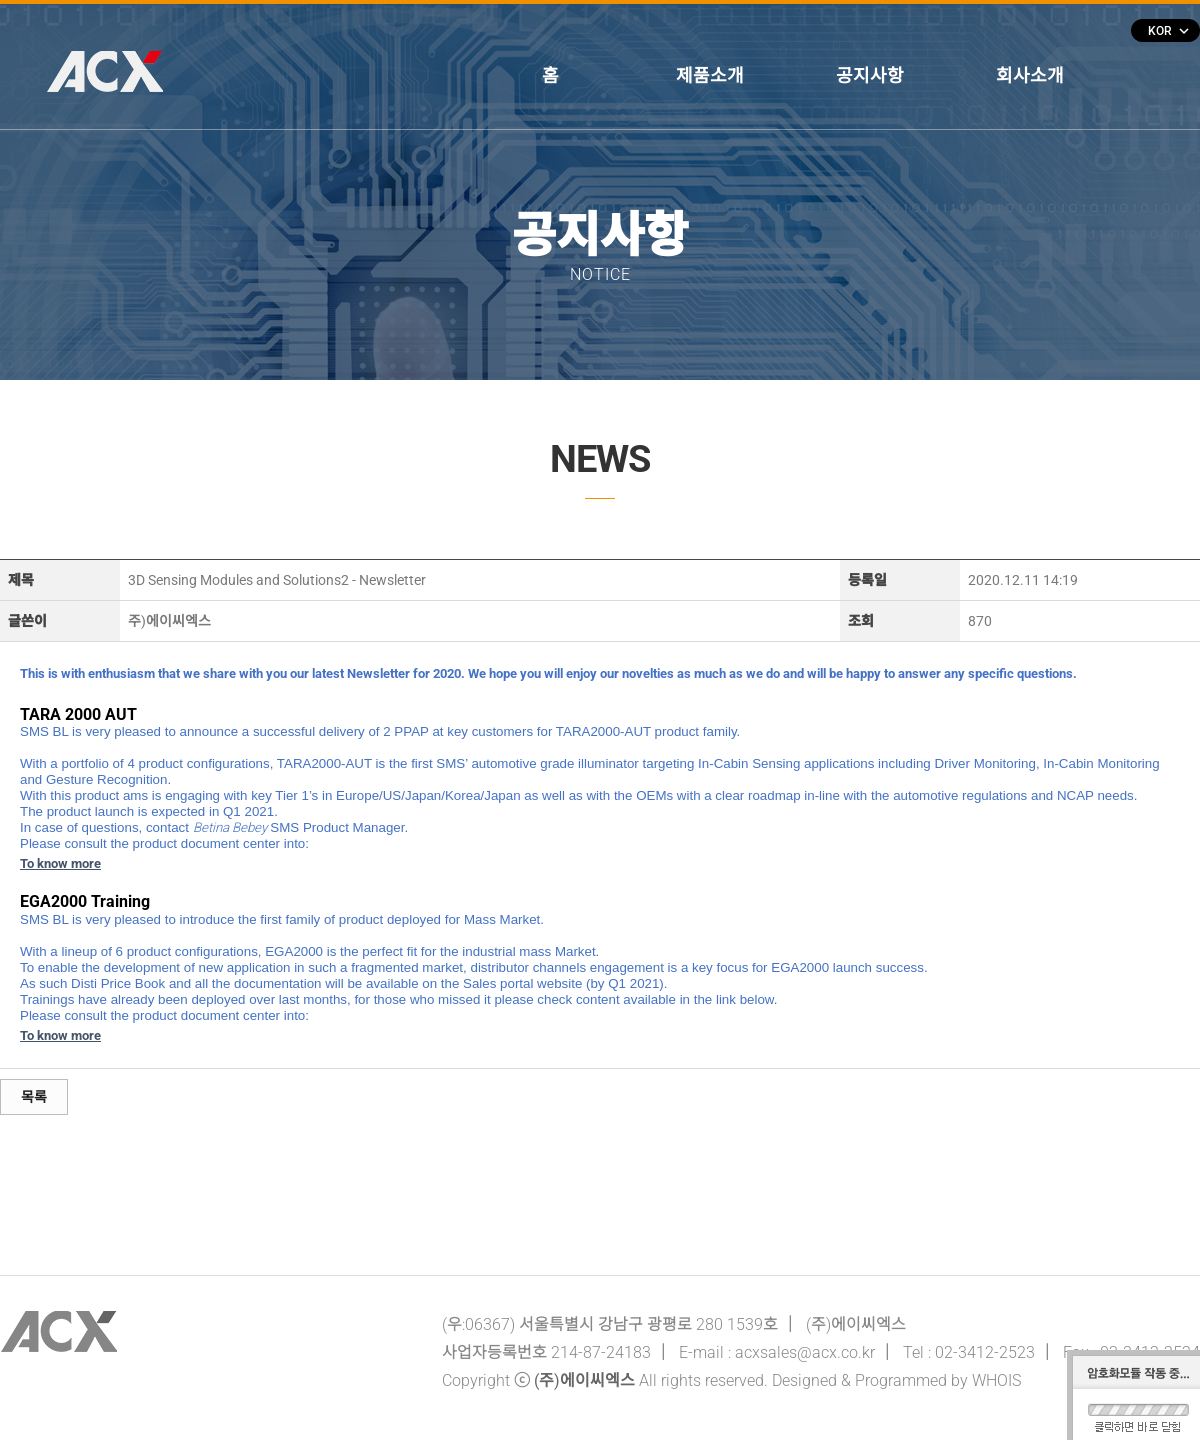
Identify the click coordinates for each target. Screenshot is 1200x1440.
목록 (34, 1097)
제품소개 (710, 75)
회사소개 (1030, 75)
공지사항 (870, 75)
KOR (1168, 31)
